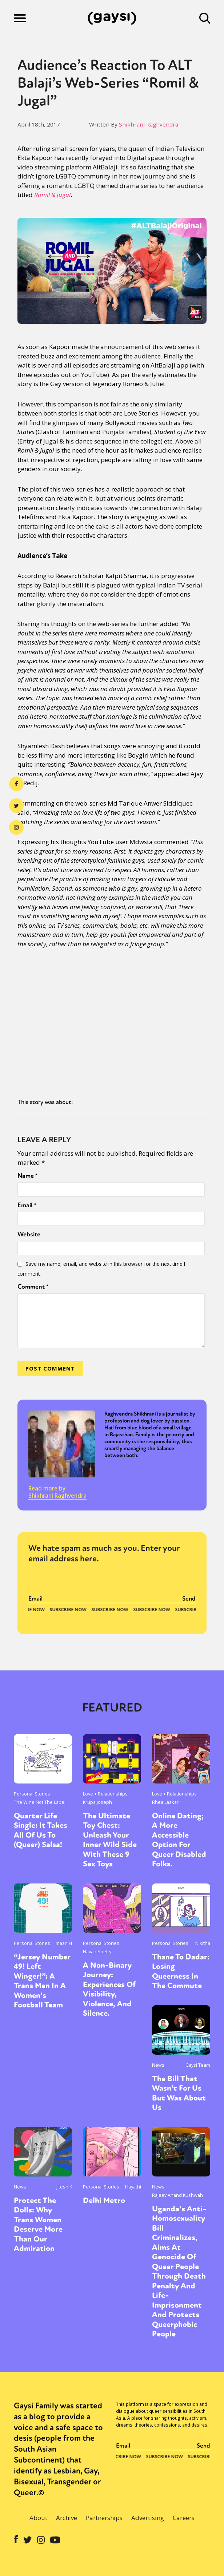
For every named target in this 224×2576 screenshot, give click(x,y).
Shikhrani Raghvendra (148, 124)
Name (27, 1176)
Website (28, 1234)
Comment (33, 1287)
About (38, 2517)
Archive (66, 2517)
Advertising (147, 2517)
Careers (184, 2517)
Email (26, 1205)
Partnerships (104, 2517)
